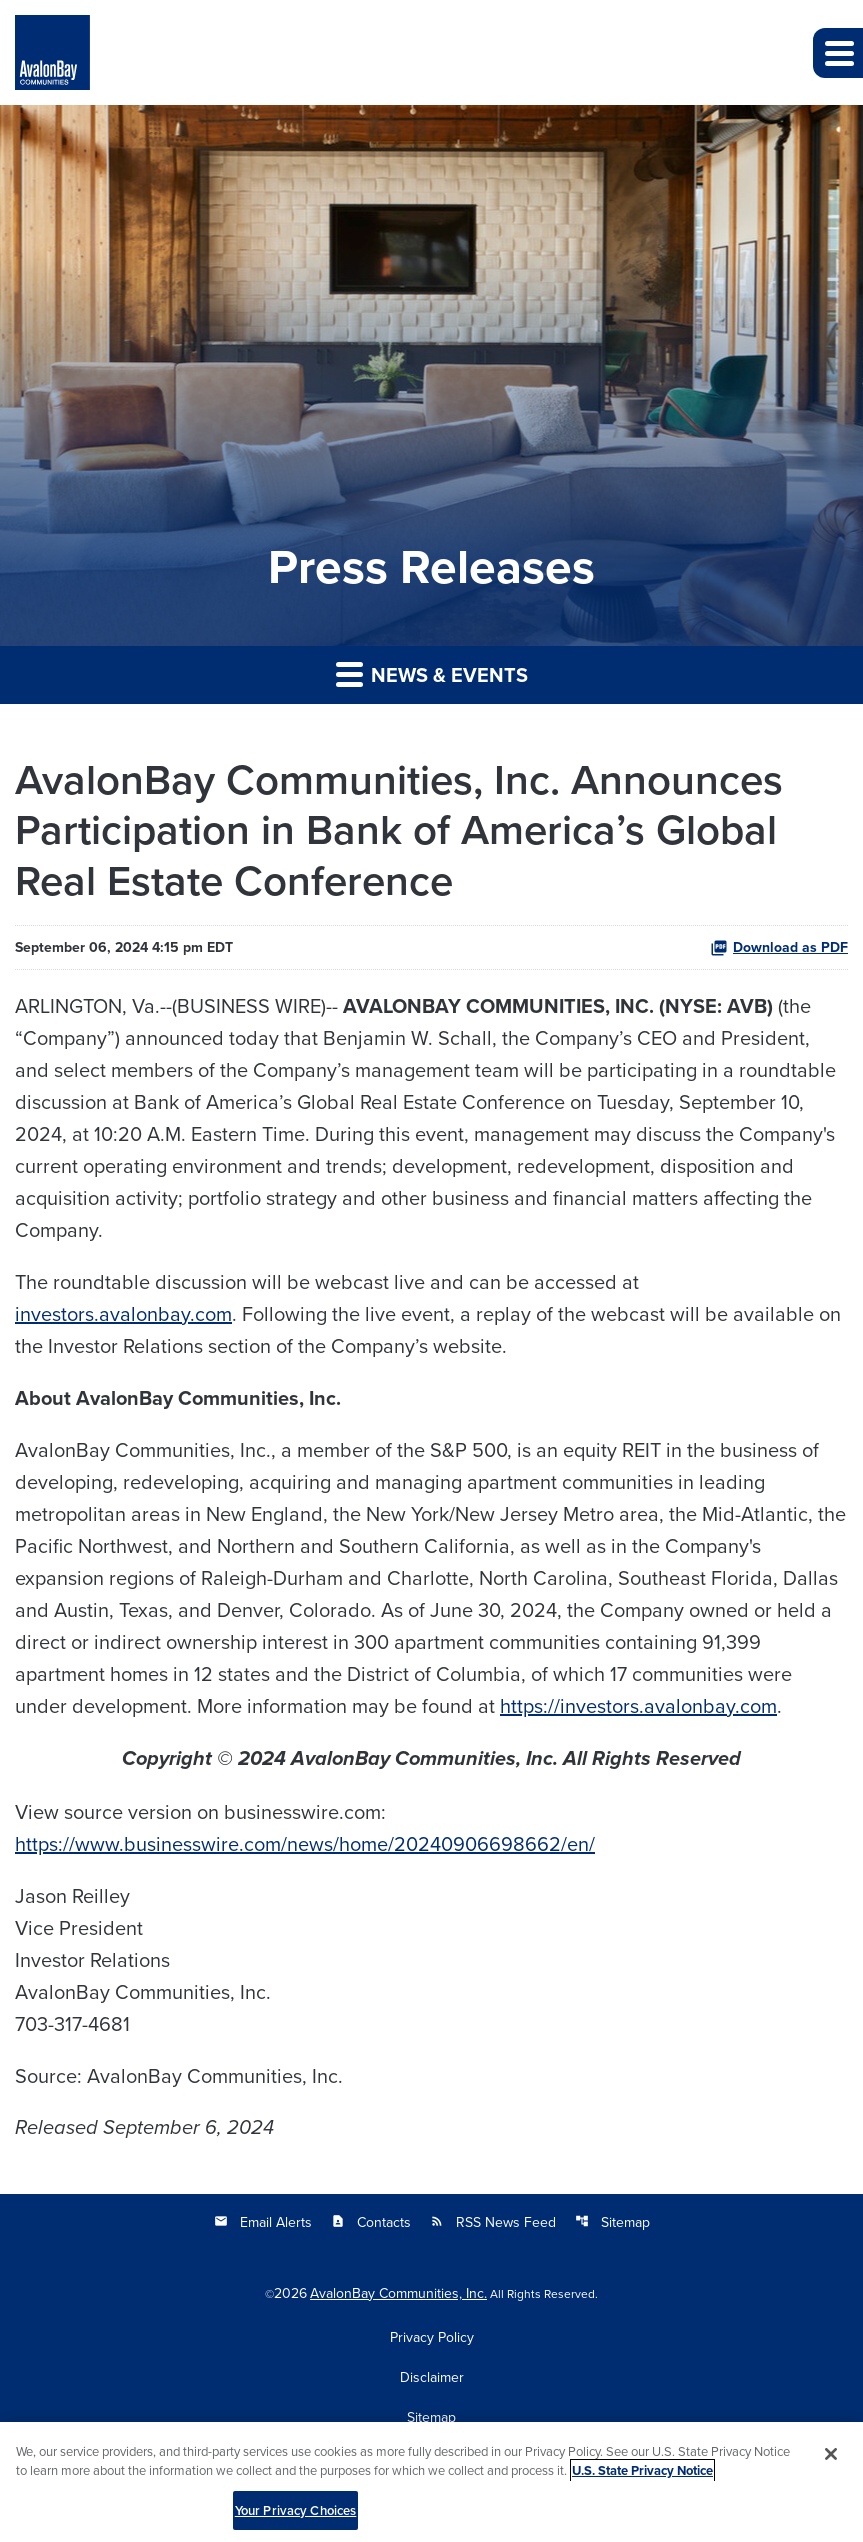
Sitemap (612, 2222)
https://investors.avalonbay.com (638, 1705)
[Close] (831, 2459)
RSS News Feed (493, 2222)
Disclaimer (432, 2377)
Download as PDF (779, 947)
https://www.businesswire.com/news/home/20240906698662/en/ (305, 1843)
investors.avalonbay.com (123, 1313)
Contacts (371, 2222)
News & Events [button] (432, 674)
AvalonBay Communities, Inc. (398, 2293)
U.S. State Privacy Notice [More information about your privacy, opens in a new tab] (642, 2475)
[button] (838, 53)
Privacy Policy (432, 2337)
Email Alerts (263, 2222)
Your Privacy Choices (296, 2515)
